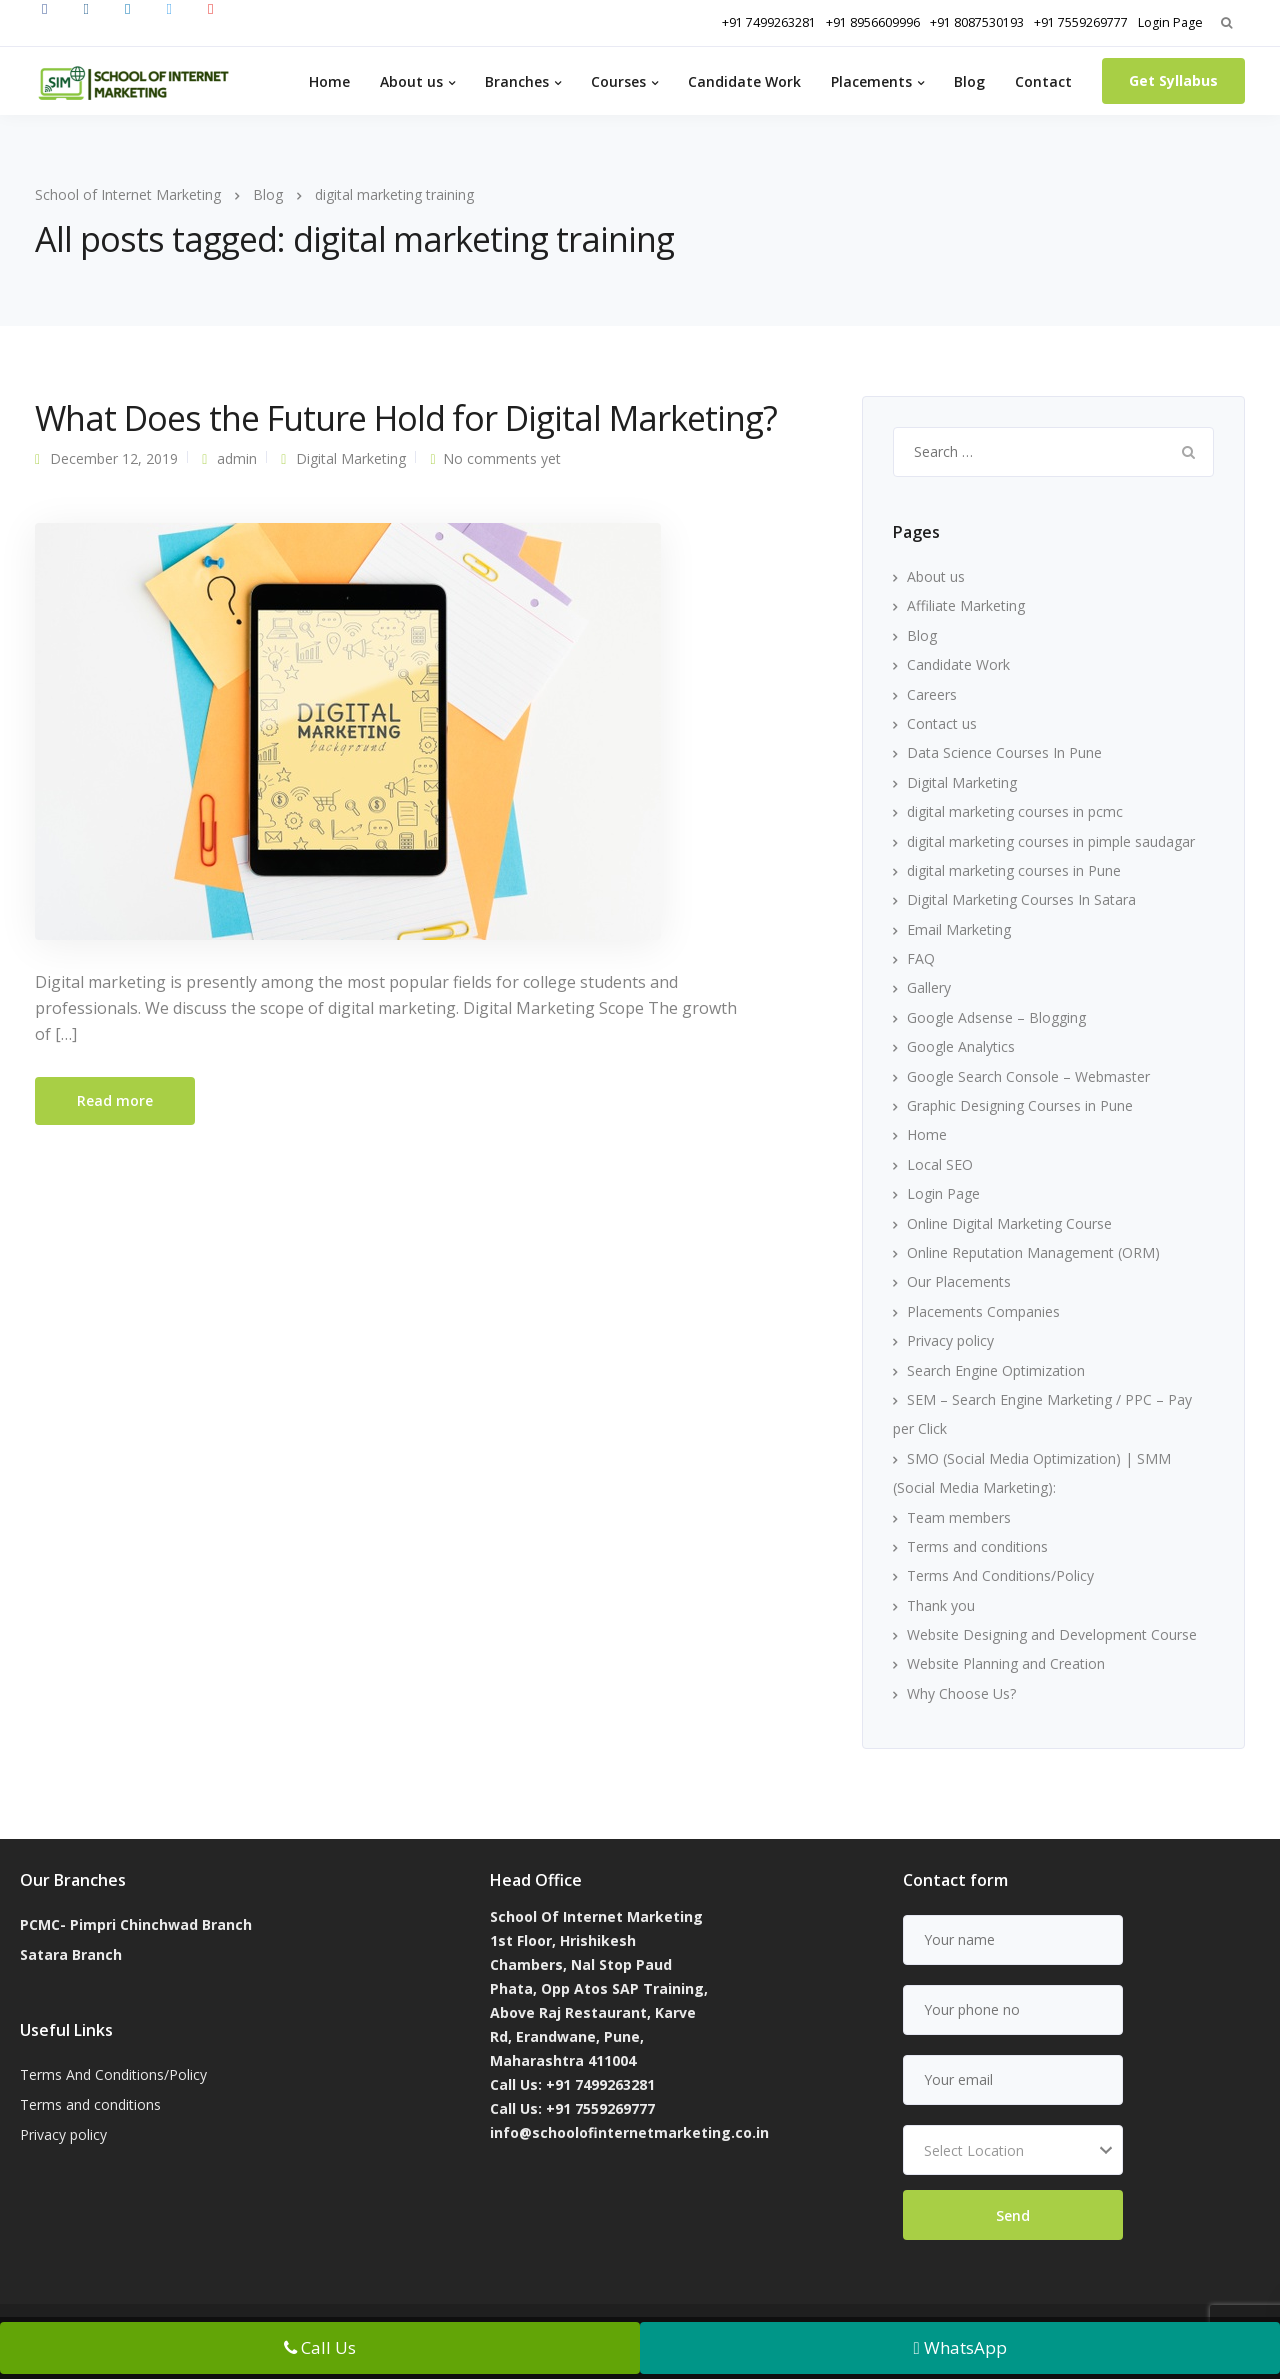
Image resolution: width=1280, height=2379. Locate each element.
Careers (932, 694)
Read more (115, 1100)
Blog (969, 81)
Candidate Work (744, 81)
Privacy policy (950, 1340)
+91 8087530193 (977, 22)
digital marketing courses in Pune (1014, 870)
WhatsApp (959, 2347)
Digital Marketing (351, 458)
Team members (959, 1517)
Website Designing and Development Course (1052, 1634)
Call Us (320, 2347)
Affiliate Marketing (966, 605)
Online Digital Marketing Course (1009, 1223)
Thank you (941, 1605)
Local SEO (940, 1164)
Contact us (942, 723)
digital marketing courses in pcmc (1015, 811)
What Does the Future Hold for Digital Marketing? (406, 418)
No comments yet (502, 458)
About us (411, 81)
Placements (871, 81)
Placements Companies (983, 1311)
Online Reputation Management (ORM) (1033, 1252)
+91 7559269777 (1081, 22)
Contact (1043, 81)
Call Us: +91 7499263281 (572, 2084)
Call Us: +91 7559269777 (572, 2108)
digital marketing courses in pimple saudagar (1051, 841)
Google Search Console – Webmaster (1028, 1076)
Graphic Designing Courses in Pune (1020, 1105)
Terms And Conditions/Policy (1000, 1575)
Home (329, 81)
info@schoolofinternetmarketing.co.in (629, 2132)
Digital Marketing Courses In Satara (1021, 899)
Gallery (929, 987)
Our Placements (959, 1281)
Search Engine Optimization (996, 1370)
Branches (517, 81)
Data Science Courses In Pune (1004, 752)
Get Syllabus (1173, 80)
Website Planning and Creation (1006, 1663)
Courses (618, 81)
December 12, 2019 (114, 458)
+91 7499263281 (769, 22)
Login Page (1170, 22)
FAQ (921, 958)
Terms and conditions (977, 1546)
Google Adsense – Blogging (996, 1017)
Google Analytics (961, 1046)
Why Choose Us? (961, 1693)
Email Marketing (959, 929)
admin (237, 458)
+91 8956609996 (873, 22)
